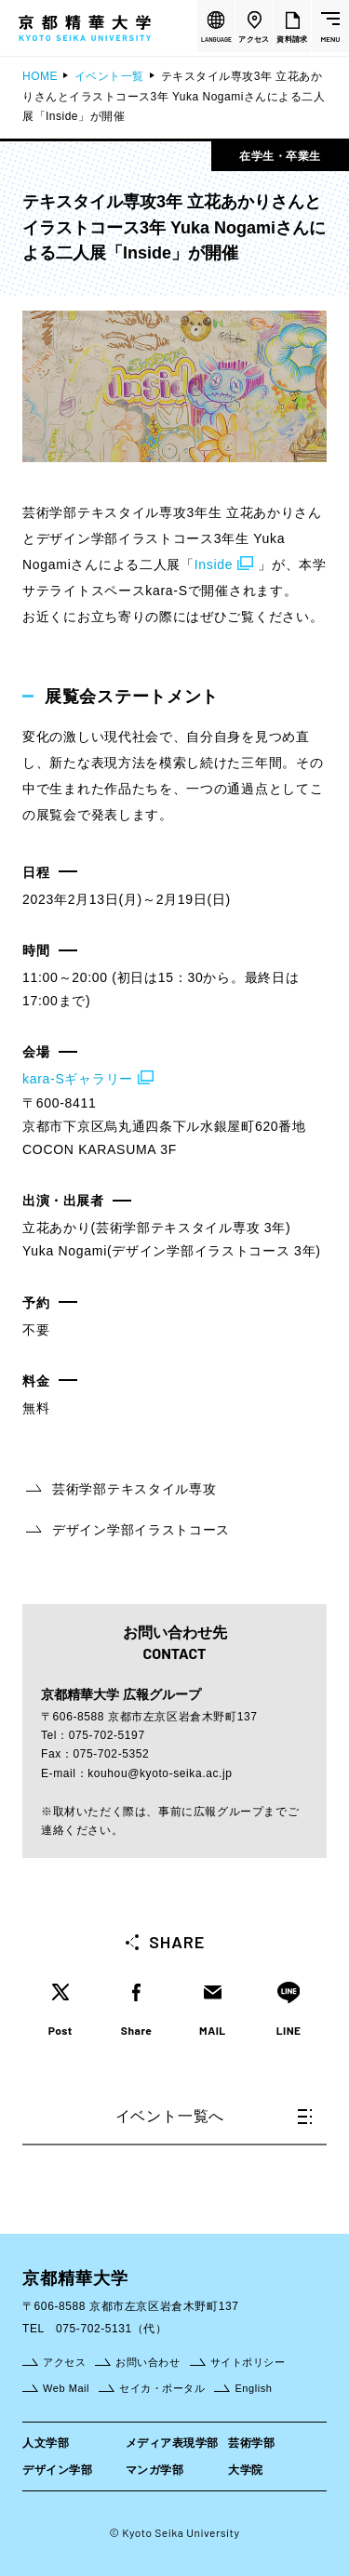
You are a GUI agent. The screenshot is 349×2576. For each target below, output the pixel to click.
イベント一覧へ (213, 2116)
